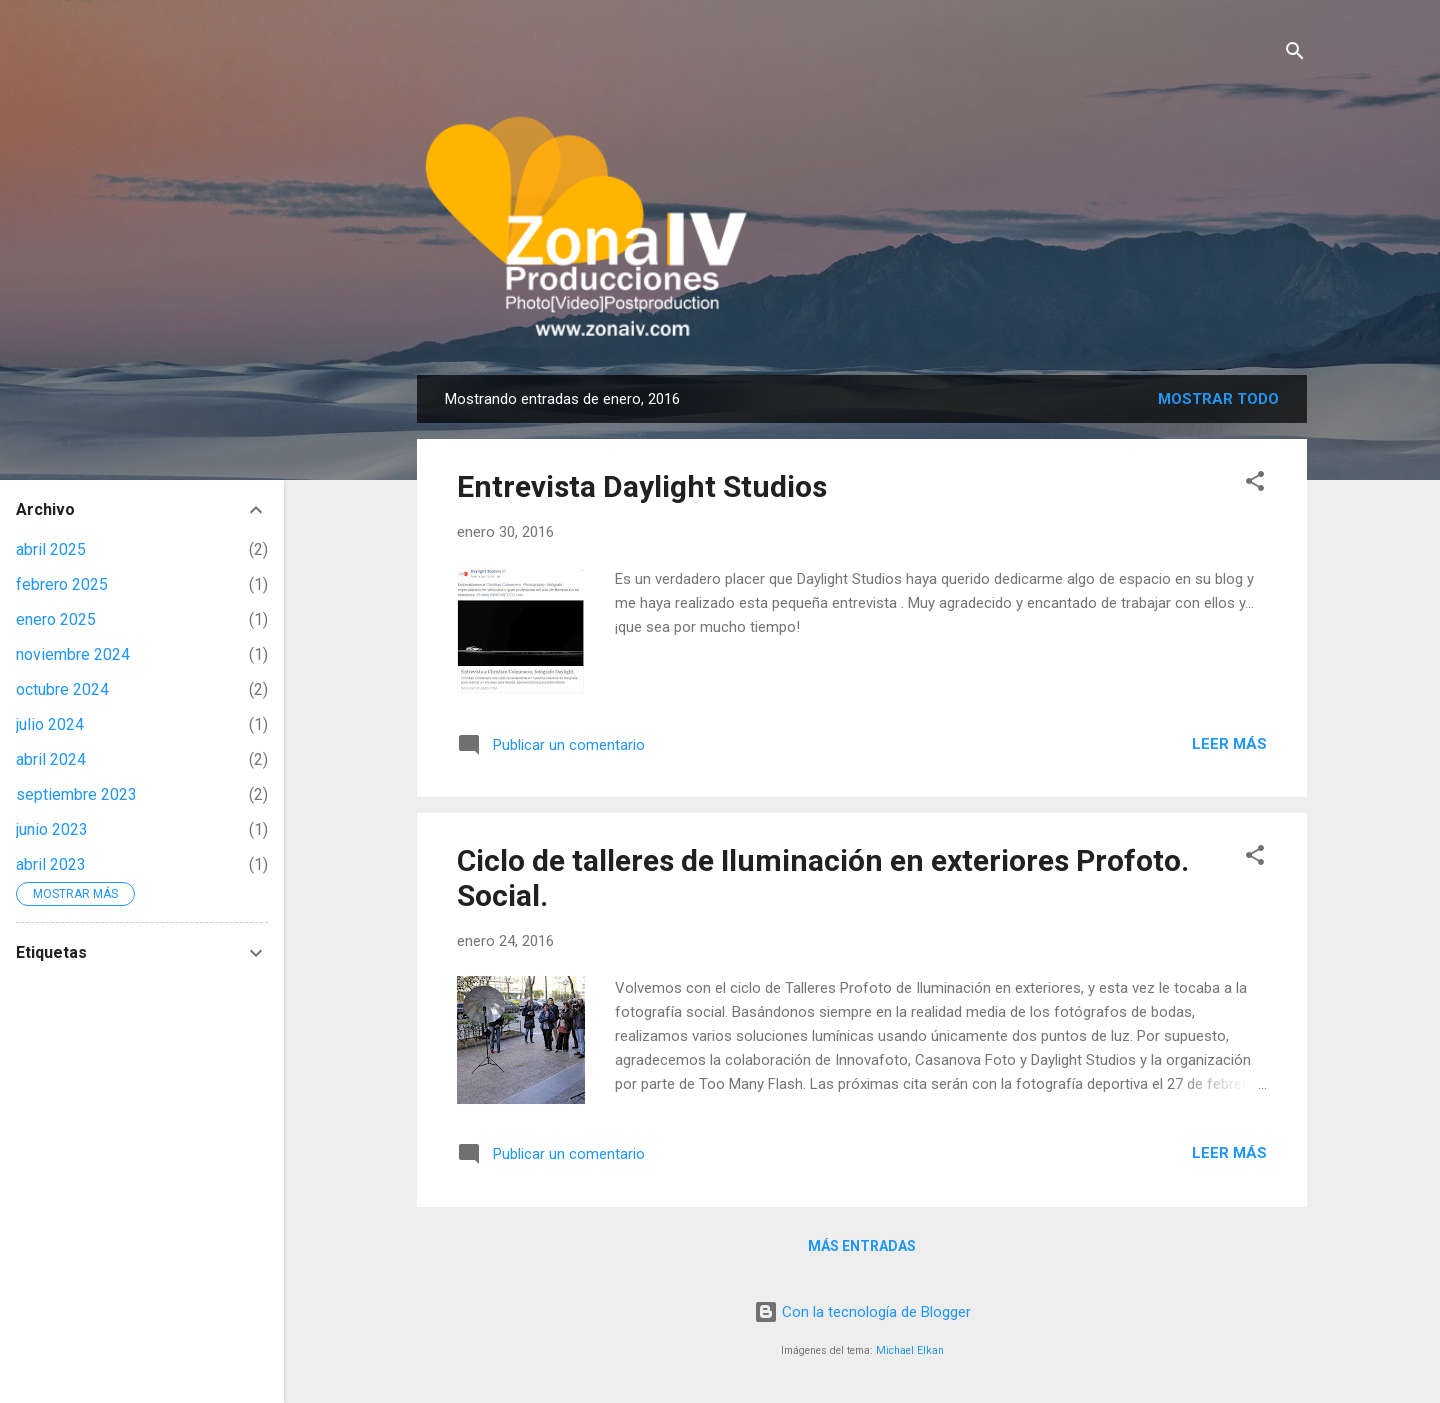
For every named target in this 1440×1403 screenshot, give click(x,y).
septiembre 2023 (76, 794)
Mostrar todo (1218, 399)
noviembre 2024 (73, 654)
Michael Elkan (910, 1350)
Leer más (1229, 744)
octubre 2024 (62, 689)
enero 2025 (56, 619)
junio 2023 (52, 829)
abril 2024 (51, 759)
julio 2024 (50, 724)
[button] (1255, 484)
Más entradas (862, 1246)
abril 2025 (51, 549)
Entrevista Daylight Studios (642, 486)
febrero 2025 (62, 584)
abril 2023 (51, 864)
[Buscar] (1295, 54)
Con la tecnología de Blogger (862, 1312)
